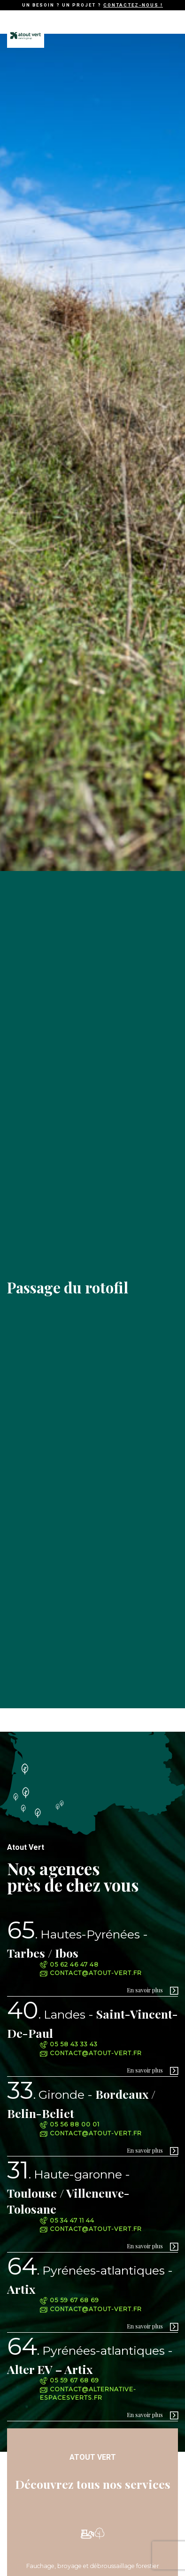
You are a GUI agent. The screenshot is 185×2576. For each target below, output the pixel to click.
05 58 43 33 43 (69, 2044)
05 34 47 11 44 (67, 2220)
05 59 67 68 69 (69, 2300)
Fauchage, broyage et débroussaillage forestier (92, 2565)
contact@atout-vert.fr (91, 1972)
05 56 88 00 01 (70, 2124)
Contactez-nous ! (133, 5)
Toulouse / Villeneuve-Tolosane (68, 2191)
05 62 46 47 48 (69, 1964)
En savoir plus (145, 1990)
